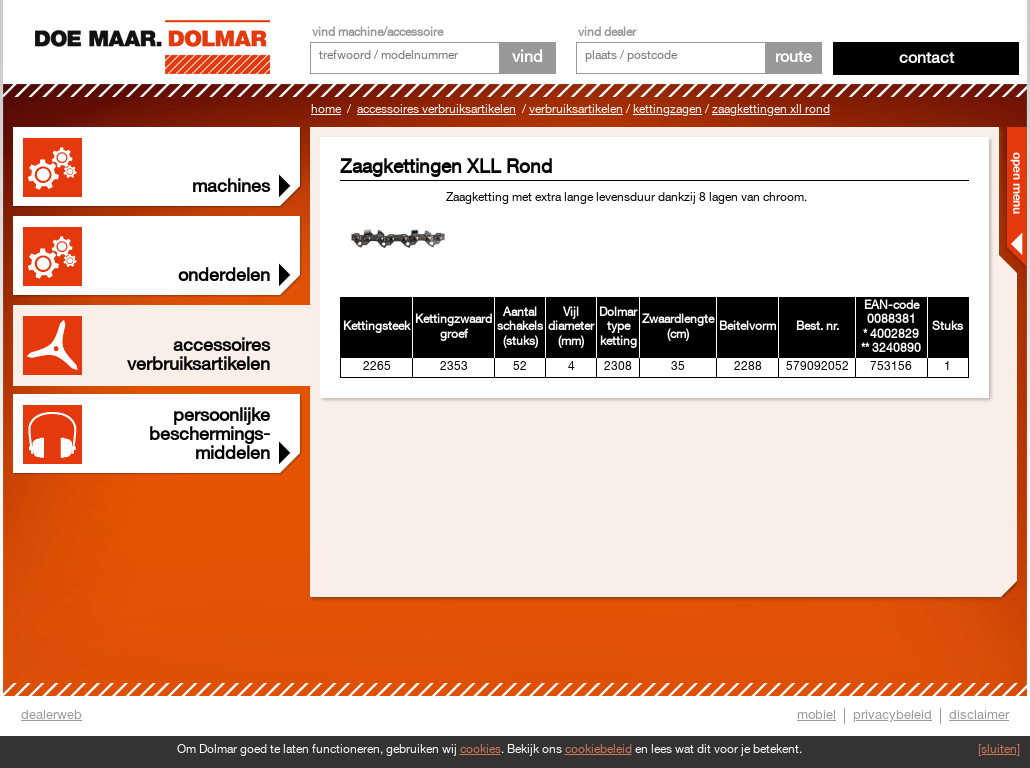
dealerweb (51, 715)
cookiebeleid (598, 749)
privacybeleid (892, 715)
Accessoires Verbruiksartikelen (436, 109)
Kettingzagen (667, 109)
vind (527, 57)
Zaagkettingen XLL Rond (771, 109)
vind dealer (607, 32)
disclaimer (979, 715)
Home (326, 109)
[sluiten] (999, 749)
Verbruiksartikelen (576, 109)
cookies (480, 749)
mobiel (816, 715)
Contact (926, 58)
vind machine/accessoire (377, 32)
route (793, 57)
